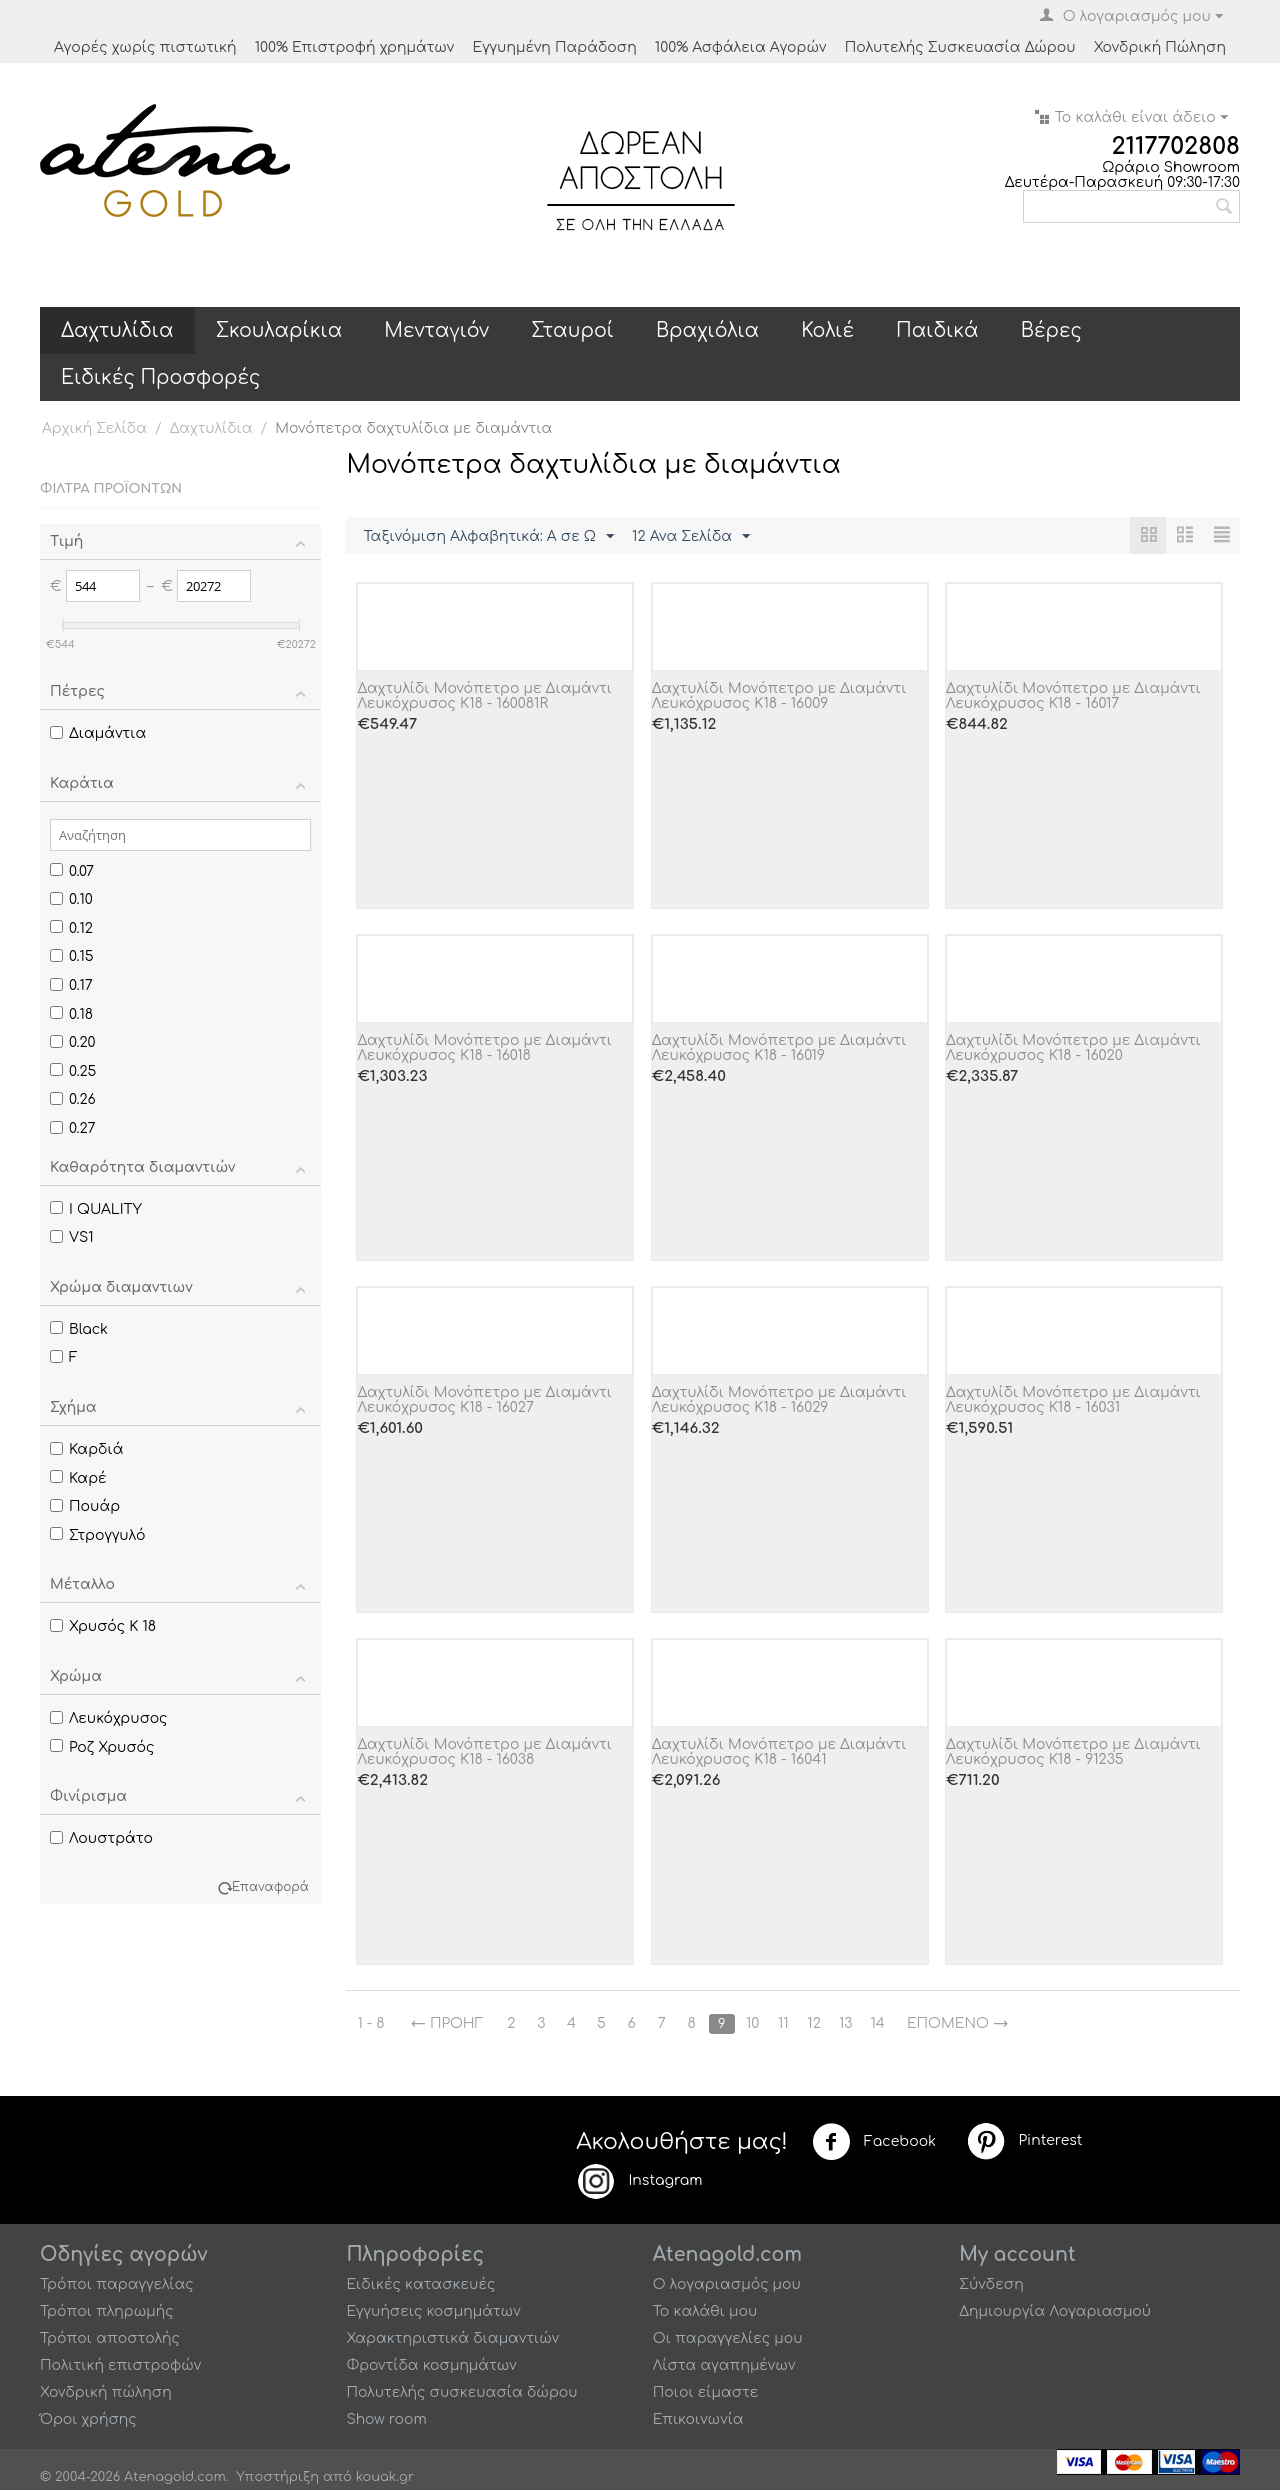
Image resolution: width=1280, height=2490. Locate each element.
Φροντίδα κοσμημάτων (431, 2365)
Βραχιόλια (707, 330)
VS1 (72, 1237)
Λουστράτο (101, 1838)
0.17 (71, 985)
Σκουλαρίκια (279, 330)
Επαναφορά (270, 1887)
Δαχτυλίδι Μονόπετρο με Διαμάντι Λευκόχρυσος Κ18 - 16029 (779, 1400)
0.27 (73, 1128)
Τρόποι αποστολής (110, 2338)
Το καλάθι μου (705, 2311)
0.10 (71, 899)
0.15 (72, 956)
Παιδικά (937, 330)
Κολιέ (827, 330)
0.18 (71, 1014)
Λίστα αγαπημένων (724, 2365)
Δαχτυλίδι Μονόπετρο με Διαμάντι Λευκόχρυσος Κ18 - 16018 (484, 1048)
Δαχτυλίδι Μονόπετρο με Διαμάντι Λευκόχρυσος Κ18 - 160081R (484, 696)
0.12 (71, 928)
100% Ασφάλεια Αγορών (741, 47)
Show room (386, 2419)
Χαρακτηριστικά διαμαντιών (452, 2338)
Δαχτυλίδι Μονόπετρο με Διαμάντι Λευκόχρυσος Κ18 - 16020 (1073, 1048)
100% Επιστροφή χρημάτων (355, 47)
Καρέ (78, 1478)
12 (814, 2023)
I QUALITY (96, 1209)
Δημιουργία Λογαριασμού (1055, 2311)
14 (878, 2023)
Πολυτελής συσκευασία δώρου (461, 2392)
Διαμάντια (98, 733)
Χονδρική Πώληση (1160, 47)
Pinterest (1024, 2141)
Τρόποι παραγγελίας (117, 2284)
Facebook (874, 2142)
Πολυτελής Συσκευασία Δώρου (960, 47)
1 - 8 (370, 2023)
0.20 (73, 1042)
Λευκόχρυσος (109, 1718)
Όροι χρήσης (88, 2419)
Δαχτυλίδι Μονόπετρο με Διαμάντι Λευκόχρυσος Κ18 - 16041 (779, 1752)
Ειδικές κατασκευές (420, 2284)
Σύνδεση (991, 2284)
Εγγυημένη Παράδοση (554, 47)
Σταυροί (572, 330)
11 (783, 2023)
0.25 (73, 1071)
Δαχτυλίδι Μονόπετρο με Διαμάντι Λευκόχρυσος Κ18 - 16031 (1073, 1400)
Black (79, 1329)
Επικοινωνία (698, 2419)
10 (752, 2023)
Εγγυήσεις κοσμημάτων (433, 2311)
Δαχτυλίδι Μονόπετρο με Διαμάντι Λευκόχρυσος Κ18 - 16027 (484, 1400)
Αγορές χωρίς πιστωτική (145, 47)
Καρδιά (86, 1449)
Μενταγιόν (436, 330)
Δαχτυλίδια (117, 330)
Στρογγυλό (98, 1535)
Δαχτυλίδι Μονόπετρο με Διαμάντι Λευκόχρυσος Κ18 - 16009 (779, 696)
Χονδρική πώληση (106, 2392)
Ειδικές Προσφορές (160, 377)
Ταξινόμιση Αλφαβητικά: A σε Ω (488, 537)
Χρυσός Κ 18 (103, 1626)
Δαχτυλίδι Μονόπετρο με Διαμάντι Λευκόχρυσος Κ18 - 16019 (779, 1048)
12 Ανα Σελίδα (691, 537)
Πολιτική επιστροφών (120, 2365)
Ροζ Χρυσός (102, 1747)
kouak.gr (385, 2477)
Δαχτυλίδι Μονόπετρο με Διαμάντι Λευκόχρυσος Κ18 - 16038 (484, 1752)
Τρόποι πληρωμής (107, 2311)
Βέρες (1051, 330)
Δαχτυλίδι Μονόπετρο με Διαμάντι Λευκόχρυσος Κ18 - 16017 (1073, 696)
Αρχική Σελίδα (94, 428)
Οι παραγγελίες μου (728, 2338)
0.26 (73, 1099)
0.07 (72, 871)
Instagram (639, 2181)
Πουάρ (85, 1506)
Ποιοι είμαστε (706, 2392)
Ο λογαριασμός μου (727, 2284)
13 (845, 2023)
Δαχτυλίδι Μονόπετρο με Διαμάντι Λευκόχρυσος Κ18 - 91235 (1073, 1752)
